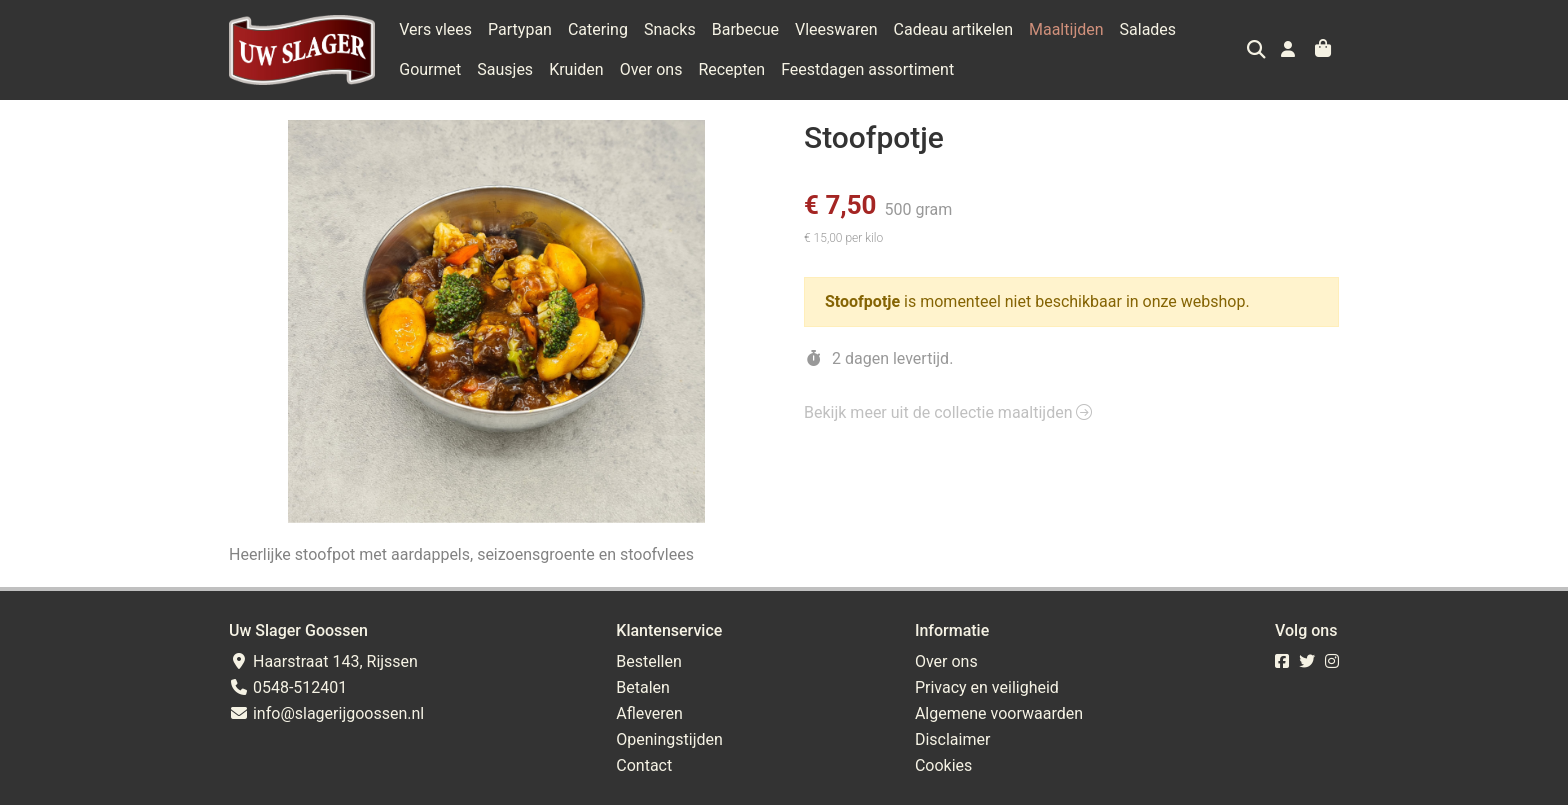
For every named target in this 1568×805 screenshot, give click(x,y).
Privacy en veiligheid (987, 687)
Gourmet (430, 69)
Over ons (651, 69)
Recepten (731, 69)
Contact (644, 765)
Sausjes (505, 69)
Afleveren (649, 713)
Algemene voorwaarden (999, 713)
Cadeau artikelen (953, 29)
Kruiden (576, 69)
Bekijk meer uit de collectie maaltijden (948, 412)
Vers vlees (435, 29)
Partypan (520, 29)
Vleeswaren (836, 29)
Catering (598, 29)
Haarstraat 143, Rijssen (323, 661)
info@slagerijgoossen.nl (326, 713)
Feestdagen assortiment (867, 69)
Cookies (943, 765)
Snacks (670, 29)
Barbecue (745, 29)
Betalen (643, 687)
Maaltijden (1066, 29)
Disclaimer (952, 739)
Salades (1148, 29)
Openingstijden (669, 739)
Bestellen (649, 661)
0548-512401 (288, 687)
